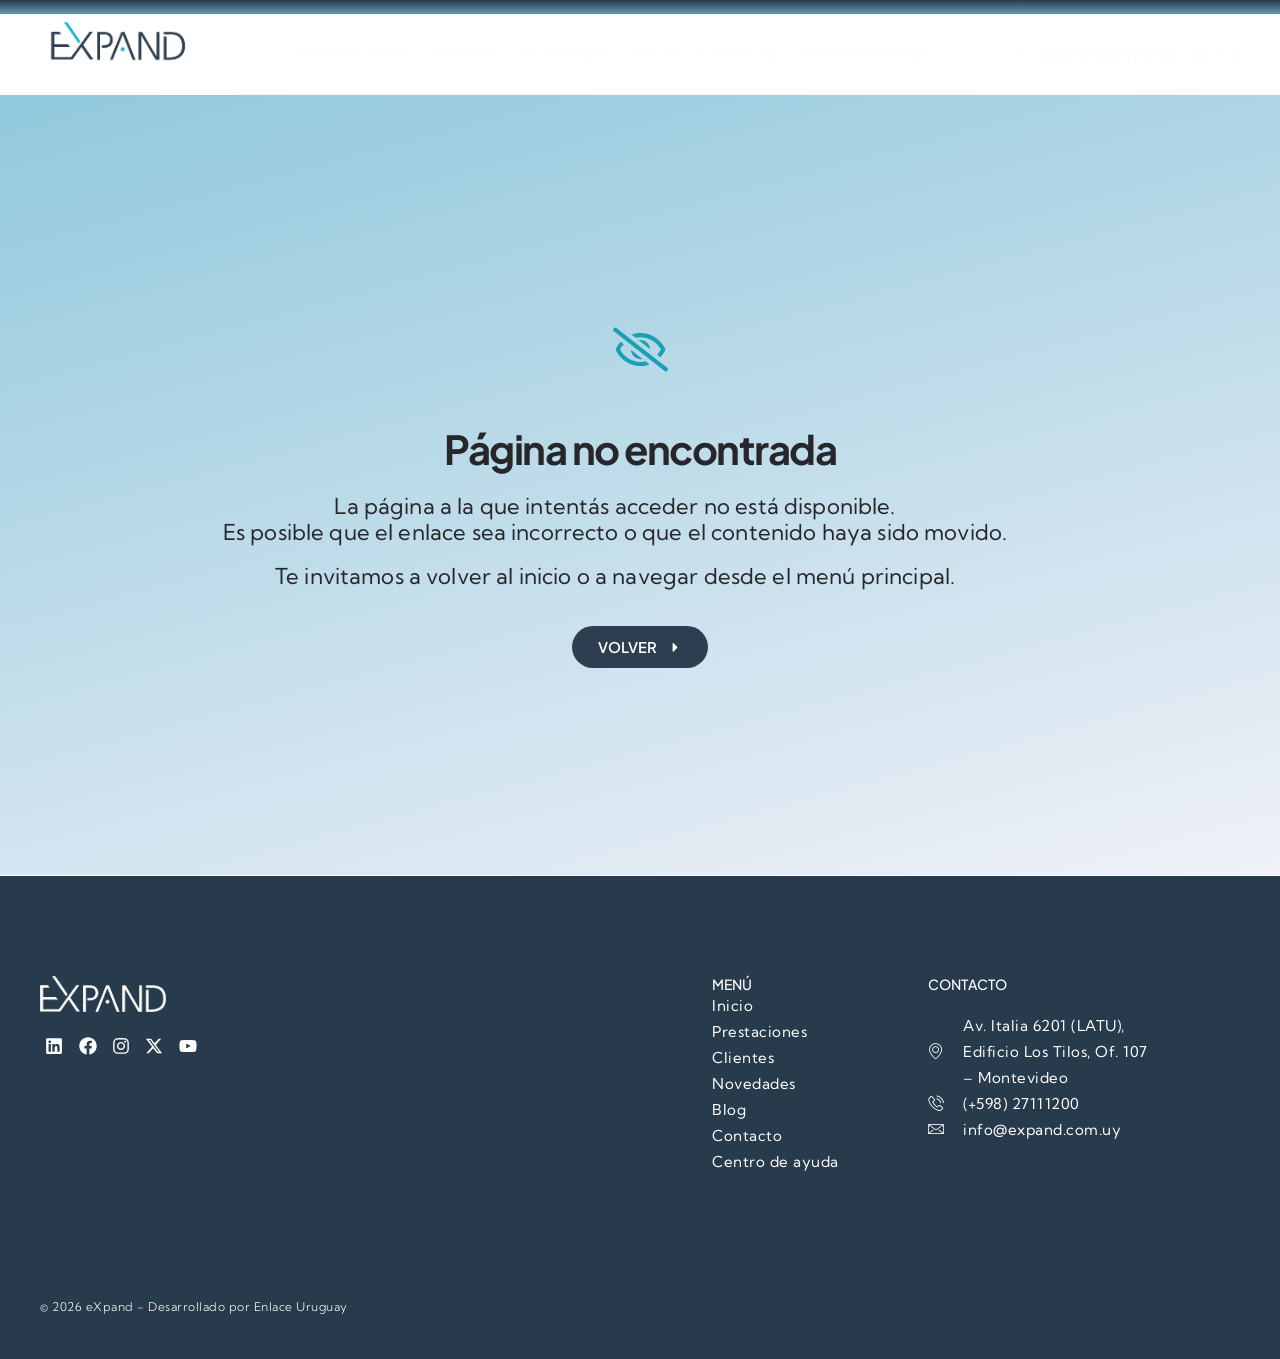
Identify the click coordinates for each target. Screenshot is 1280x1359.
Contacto (753, 54)
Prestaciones (341, 54)
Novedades (566, 54)
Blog (662, 54)
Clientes (458, 54)
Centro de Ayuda (889, 54)
